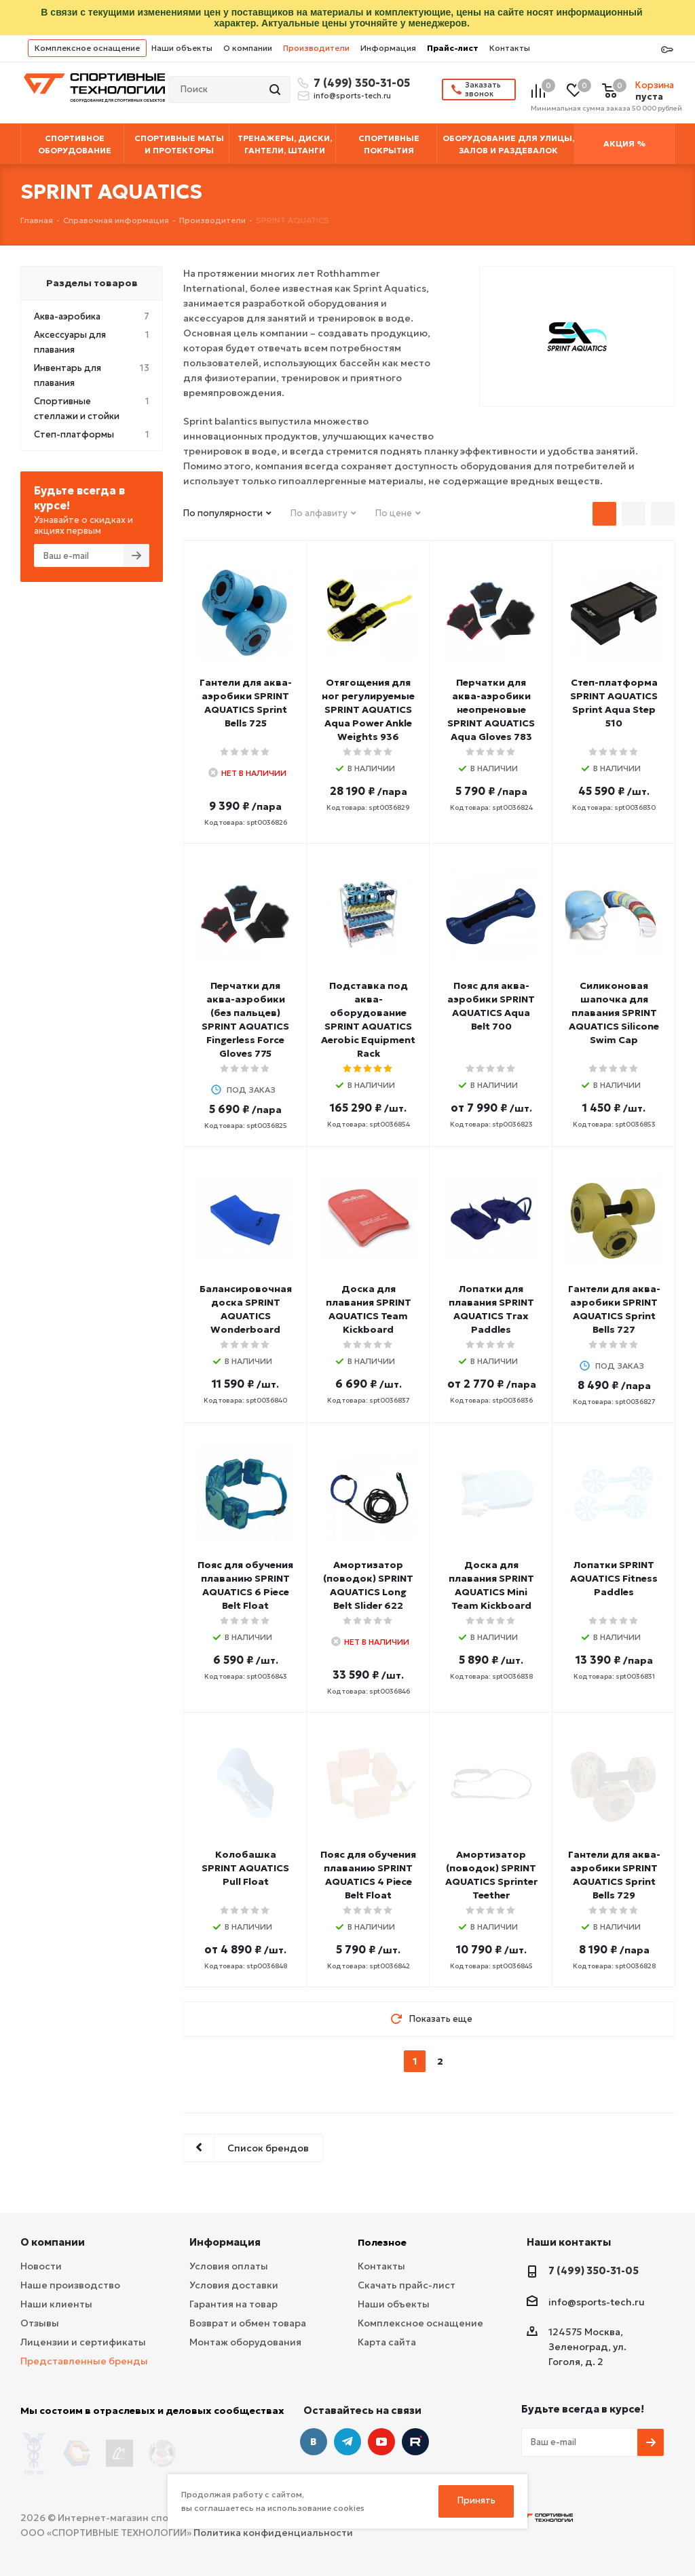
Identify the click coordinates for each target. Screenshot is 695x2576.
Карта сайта (387, 2342)
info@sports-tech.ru (352, 95)
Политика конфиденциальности (273, 2529)
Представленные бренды (84, 2361)
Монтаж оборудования (245, 2342)
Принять (476, 2500)
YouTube (381, 2441)
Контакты (509, 48)
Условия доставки (233, 2285)
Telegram (347, 2441)
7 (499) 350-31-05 (360, 83)
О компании (247, 48)
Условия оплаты (228, 2266)
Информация (388, 48)
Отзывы (39, 2323)
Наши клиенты (56, 2304)
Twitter (415, 2441)
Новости (41, 2266)
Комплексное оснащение (87, 48)
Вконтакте (313, 2441)
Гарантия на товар (233, 2304)
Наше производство (70, 2285)
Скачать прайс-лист (406, 2285)
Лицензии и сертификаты (83, 2342)
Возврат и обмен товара (247, 2323)
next (466, 2061)
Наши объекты (181, 48)
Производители (316, 48)
